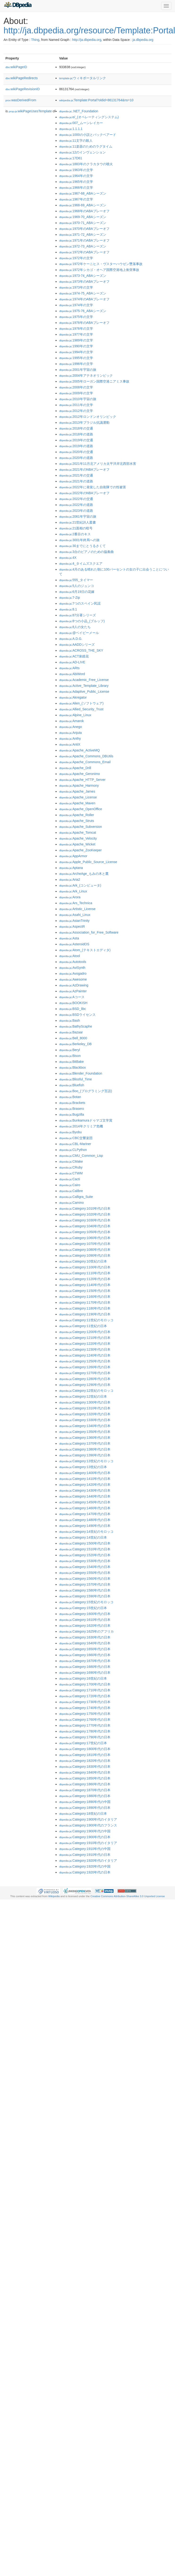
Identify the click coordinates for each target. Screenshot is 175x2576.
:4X (67, 557)
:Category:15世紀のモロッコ (86, 1602)
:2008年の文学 (76, 387)
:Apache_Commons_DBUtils (86, 756)
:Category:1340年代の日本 (84, 1426)
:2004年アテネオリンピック (86, 375)
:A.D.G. (70, 639)
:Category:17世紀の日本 (83, 1743)
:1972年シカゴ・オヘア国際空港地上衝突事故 (99, 270)
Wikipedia (54, 1896)
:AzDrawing (73, 985)
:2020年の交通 (76, 452)
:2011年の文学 (76, 405)
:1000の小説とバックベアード (87, 135)
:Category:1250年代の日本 (84, 1361)
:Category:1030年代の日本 (84, 1220)
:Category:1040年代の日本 (84, 1226)
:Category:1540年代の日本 (84, 1567)
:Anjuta (70, 733)
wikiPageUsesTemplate (30, 111)
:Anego (70, 727)
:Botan (70, 1097)
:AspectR (72, 926)
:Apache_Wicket (77, 844)
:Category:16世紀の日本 (83, 1678)
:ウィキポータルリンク (82, 78)
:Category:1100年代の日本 (84, 1267)
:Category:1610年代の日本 (84, 1620)
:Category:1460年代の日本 (84, 1508)
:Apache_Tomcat (77, 832)
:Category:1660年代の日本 (84, 1655)
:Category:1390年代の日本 (84, 1455)
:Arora (69, 897)
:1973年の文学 (76, 287)
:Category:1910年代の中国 (84, 1849)
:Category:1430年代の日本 (84, 1490)
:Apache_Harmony (79, 785)
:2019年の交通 (76, 440)
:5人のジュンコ (76, 586)
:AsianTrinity (74, 921)
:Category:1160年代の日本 (84, 1296)
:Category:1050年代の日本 (84, 1232)
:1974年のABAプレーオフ (84, 299)
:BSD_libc (72, 1009)
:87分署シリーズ (77, 615)
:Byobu (70, 1132)
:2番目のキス (75, 534)
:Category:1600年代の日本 (84, 1614)
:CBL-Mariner (75, 1144)
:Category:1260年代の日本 (84, 1367)
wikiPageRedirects (21, 78)
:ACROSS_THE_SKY (81, 650)
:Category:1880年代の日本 (84, 1796)
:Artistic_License (77, 909)
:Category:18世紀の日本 (83, 1813)
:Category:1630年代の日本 (84, 1637)
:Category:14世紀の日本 (83, 1537)
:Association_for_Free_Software (88, 932)
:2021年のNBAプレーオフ (84, 469)
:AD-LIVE (72, 662)
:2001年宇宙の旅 (77, 369)
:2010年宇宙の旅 (77, 399)
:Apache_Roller (76, 815)
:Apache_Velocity (78, 838)
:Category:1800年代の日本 (84, 1749)
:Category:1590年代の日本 (84, 1596)
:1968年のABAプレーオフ (84, 211)
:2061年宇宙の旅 (77, 516)
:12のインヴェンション (82, 152)
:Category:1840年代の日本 (84, 1772)
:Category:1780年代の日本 (84, 1731)
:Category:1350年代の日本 (84, 1432)
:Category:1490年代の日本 (84, 1526)
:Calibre (71, 1191)
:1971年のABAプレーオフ (84, 240)
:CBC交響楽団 (76, 1138)
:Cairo (69, 1185)
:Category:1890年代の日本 (84, 1808)
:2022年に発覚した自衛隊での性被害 (92, 487)
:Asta (69, 938)
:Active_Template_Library (83, 686)
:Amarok (71, 721)
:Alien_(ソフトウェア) (81, 703)
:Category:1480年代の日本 (84, 1520)
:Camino (71, 1202)
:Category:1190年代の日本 (84, 1314)
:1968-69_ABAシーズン (82, 205)
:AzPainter (73, 991)
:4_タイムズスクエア (80, 563)
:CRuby (70, 1167)
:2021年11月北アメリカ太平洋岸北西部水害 (97, 463)
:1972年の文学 (76, 258)
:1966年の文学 (76, 187)
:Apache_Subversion (80, 827)
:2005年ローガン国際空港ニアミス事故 (94, 381)
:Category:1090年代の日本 (84, 1255)
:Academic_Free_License (84, 680)
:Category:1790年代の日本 (84, 1737)
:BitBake (71, 1061)
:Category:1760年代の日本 (84, 1719)
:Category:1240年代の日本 (84, 1355)
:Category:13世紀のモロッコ (86, 1461)
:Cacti (69, 1179)
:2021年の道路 (76, 481)
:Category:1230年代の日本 (84, 1349)
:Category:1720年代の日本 (84, 1696)
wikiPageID (16, 67)
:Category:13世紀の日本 (83, 1467)
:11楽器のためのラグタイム (85, 146)
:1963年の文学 (76, 170)
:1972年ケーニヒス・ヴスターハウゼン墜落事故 (100, 264)
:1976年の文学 (76, 328)
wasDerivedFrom (20, 100)
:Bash (69, 1020)
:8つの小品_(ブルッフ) (82, 621)
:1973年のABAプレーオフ (84, 281)
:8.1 (68, 609)
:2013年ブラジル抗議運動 (84, 422)
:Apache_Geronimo (79, 774)
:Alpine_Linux (75, 715)
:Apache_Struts (76, 821)
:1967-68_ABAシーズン (82, 193)
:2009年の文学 (76, 393)
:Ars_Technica (75, 903)
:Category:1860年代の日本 (84, 1784)
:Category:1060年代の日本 (84, 1238)
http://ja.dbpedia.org (86, 40)
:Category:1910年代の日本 (84, 1855)
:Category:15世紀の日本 (83, 1608)
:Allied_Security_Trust (81, 709)
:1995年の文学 (76, 358)
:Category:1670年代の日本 (84, 1661)
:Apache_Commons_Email (84, 762)
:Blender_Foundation (80, 1073)
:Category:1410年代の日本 (84, 1479)
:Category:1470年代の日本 (84, 1514)
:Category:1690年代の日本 (84, 1672)
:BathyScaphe (75, 1026)
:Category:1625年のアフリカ (86, 1631)
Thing (35, 40)
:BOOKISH (73, 1003)
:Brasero (71, 1108)
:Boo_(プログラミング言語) (85, 1091)
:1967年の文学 (76, 199)
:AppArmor (73, 856)
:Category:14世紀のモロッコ (86, 1531)
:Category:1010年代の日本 (84, 1208)
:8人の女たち (75, 627)
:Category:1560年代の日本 (84, 1578)
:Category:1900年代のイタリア (88, 1819)
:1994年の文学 (76, 352)
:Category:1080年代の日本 (84, 1249)
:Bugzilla (71, 1114)
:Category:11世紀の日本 (83, 1326)
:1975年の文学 (76, 317)
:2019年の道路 (76, 446)
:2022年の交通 (76, 499)
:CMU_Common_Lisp (81, 1155)
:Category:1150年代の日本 (84, 1291)
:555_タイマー (76, 580)
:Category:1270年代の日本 (84, 1373)
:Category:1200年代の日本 (84, 1332)
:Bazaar (71, 1032)
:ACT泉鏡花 (74, 656)
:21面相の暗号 (76, 528)
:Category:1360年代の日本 (84, 1437)
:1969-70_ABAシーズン (82, 217)
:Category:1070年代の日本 (84, 1244)
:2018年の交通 (76, 428)
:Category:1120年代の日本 (84, 1279)
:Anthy (70, 738)
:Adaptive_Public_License (84, 691)
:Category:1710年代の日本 (84, 1690)
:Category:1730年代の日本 (84, 1702)
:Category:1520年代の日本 (84, 1555)
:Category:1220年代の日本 (84, 1343)
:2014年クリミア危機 (81, 1126)
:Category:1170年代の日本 (84, 1302)
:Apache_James (77, 791)
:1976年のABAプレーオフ (84, 322)
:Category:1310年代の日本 (84, 1408)
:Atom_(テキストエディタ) (84, 950)
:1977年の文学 (76, 334)
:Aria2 (69, 879)
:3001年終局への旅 (79, 540)
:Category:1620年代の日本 (84, 1625)
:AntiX (69, 744)
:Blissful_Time (75, 1079)
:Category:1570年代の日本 (84, 1584)
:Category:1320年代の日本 (84, 1414)
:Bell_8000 (73, 1038)
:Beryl (69, 1050)
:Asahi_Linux (74, 915)
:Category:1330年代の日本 (84, 1420)
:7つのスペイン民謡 (80, 603)
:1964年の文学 (76, 176)
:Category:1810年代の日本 (84, 1755)
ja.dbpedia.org (142, 40)
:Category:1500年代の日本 (84, 1543)
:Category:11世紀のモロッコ (86, 1320)
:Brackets (72, 1103)
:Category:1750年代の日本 (84, 1714)
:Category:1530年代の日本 (84, 1561)
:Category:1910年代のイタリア (88, 1843)
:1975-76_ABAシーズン (82, 311)
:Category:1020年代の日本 (84, 1214)
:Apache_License (78, 797)
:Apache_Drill (75, 768)
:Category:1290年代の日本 (84, 1385)
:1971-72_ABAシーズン (82, 234)
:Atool (69, 956)
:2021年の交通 (76, 475)
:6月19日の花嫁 (76, 592)
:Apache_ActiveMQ (79, 750)
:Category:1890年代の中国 (84, 1802)
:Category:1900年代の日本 (84, 1837)
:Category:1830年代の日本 (84, 1766)
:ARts (69, 668)
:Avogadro (72, 973)
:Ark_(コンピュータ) (80, 885)
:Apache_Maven (77, 803)
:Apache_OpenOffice (80, 809)
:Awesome (73, 979)
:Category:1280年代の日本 (84, 1379)
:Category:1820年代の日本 (84, 1761)
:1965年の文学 (76, 182)
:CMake (71, 1161)
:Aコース (72, 997)
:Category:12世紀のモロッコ (86, 1390)
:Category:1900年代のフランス (88, 1825)
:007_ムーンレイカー (81, 123)
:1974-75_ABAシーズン (82, 293)
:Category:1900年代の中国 (84, 1831)
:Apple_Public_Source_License (88, 862)
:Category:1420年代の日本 (84, 1484)
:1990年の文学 (76, 346)
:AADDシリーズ (77, 644)
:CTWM (71, 1173)
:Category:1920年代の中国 (84, 1866)
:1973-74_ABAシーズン (82, 276)
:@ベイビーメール (79, 633)
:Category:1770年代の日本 (84, 1725)
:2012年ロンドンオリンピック (87, 416)
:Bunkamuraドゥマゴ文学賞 (85, 1120)
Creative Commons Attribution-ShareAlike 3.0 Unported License (127, 1896)
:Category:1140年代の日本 (84, 1285)
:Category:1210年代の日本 (84, 1338)
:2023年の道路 (76, 510)
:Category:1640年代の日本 (84, 1643)
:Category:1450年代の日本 (84, 1502)
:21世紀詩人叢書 (77, 522)
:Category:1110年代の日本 (84, 1273)
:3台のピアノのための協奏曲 (86, 552)
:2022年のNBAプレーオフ (84, 493)
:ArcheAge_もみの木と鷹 (83, 874)
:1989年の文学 (76, 340)
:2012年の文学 (76, 411)
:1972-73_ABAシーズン (82, 246)
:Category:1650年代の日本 (84, 1649)
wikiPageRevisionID (22, 89)
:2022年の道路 (76, 505)
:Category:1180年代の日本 (84, 1308)
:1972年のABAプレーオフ (84, 252)
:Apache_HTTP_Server (82, 780)
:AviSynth (72, 967)
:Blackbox (72, 1067)
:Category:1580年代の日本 (84, 1590)
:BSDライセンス (77, 1014)
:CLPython (73, 1150)
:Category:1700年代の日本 (84, 1684)
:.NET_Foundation (78, 111)
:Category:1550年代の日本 (84, 1573)
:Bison (70, 1056)
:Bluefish (71, 1085)
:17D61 (70, 158)
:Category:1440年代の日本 (84, 1496)
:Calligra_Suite (76, 1197)
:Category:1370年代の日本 (84, 1443)
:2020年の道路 (76, 458)
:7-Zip (69, 597)
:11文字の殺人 (76, 140)
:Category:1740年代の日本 (84, 1708)
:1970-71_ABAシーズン (82, 223)
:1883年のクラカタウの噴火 (86, 164)
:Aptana (71, 868)
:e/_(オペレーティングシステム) (89, 117)
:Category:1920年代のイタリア (88, 1860)
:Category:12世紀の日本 (83, 1396)
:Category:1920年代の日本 (84, 1872)
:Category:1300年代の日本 (84, 1402)
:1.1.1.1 (70, 129)
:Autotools (72, 962)
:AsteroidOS (74, 944)
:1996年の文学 (76, 364)
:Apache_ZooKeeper (80, 850)
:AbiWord (72, 674)
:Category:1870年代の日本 (84, 1790)
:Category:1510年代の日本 (84, 1549)
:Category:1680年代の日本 (84, 1667)
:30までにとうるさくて (82, 546)
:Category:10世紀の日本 (83, 1261)
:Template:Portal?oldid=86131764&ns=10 (96, 100)
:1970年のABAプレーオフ (84, 229)
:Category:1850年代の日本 (84, 1778)
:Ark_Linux (73, 891)
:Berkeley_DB (75, 1044)
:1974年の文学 (76, 305)
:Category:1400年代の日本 (84, 1473)
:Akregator (73, 697)
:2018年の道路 (76, 434)
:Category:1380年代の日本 (84, 1449)
